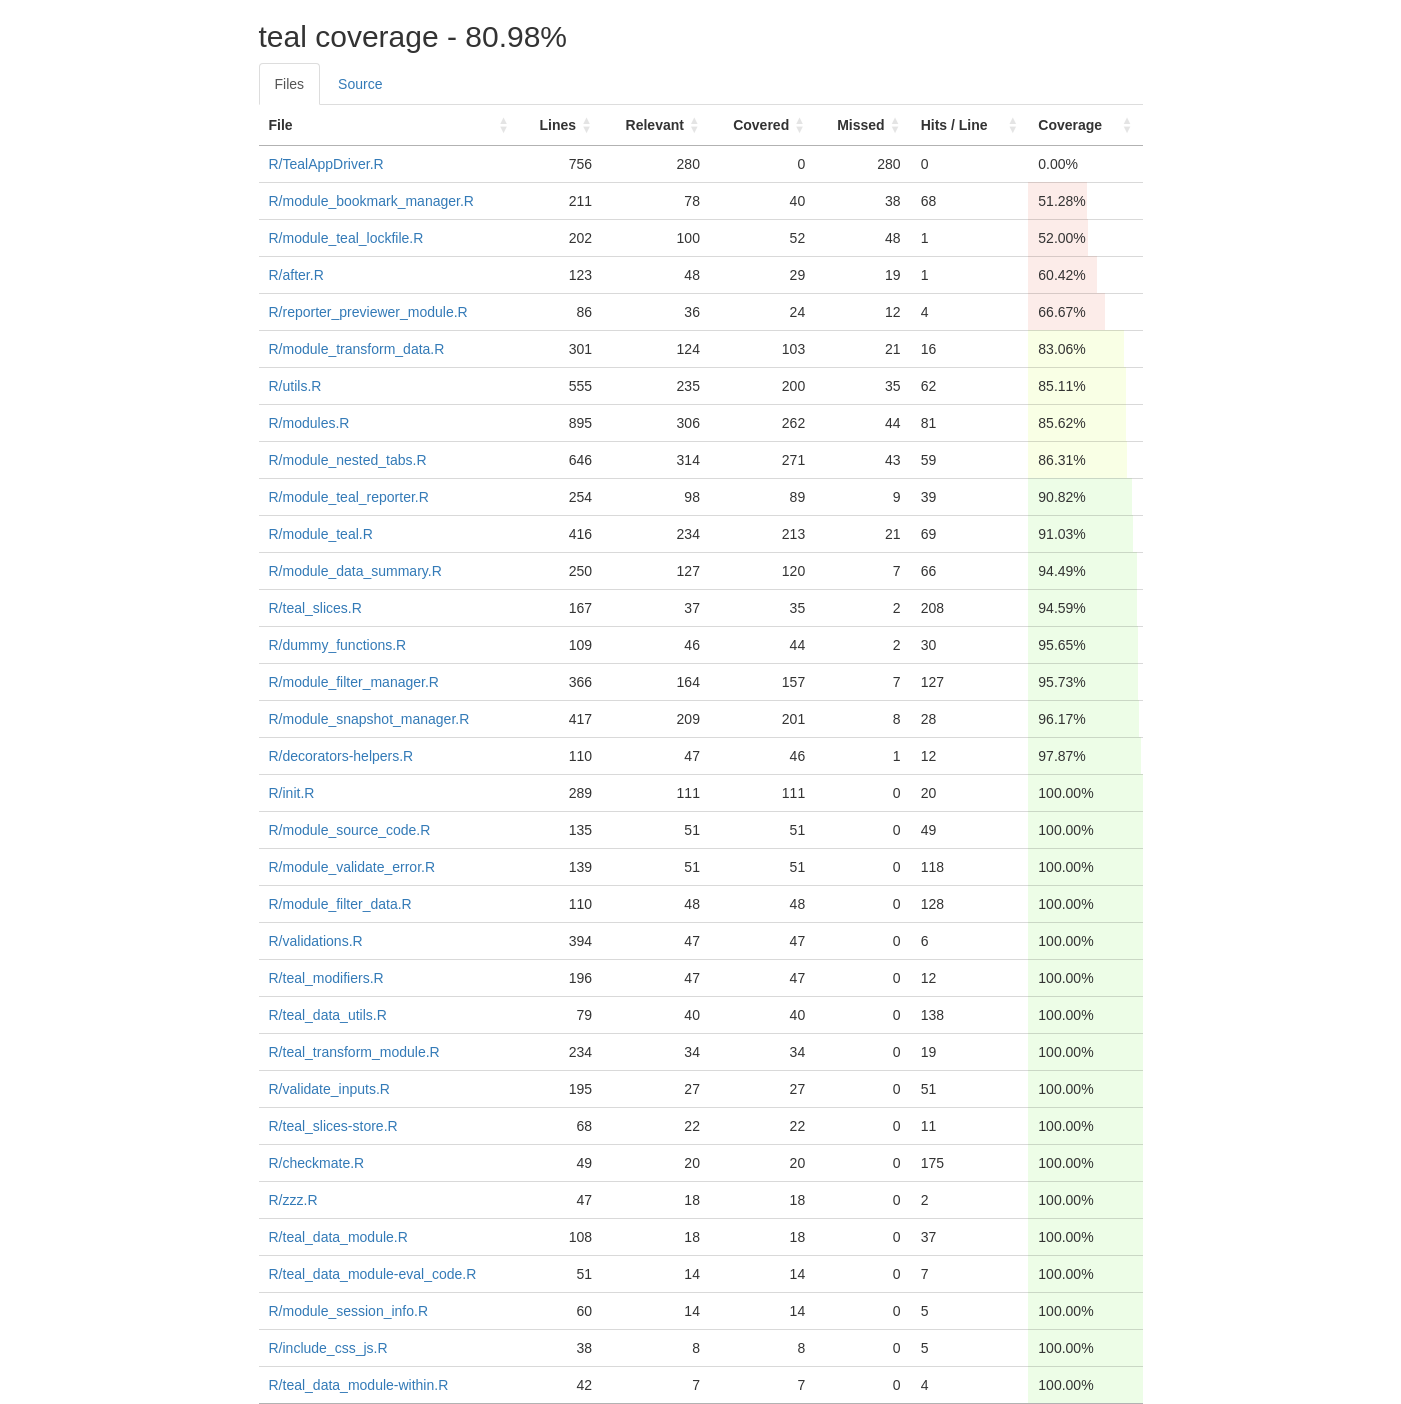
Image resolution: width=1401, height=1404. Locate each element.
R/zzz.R (293, 1200)
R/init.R (292, 793)
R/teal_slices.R (315, 608)
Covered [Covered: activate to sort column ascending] (761, 125)
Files (290, 84)
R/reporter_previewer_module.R (368, 312)
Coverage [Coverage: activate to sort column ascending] (1070, 125)
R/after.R (296, 275)
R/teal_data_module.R (338, 1237)
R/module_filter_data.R (340, 904)
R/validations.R (316, 941)
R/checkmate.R (317, 1163)
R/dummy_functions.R (338, 645)
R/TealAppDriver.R (326, 164)
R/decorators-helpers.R (341, 756)
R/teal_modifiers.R (326, 978)
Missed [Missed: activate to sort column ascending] (860, 125)
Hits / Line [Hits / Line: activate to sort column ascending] (954, 125)
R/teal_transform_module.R (354, 1052)
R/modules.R (309, 423)
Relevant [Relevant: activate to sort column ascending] (655, 125)
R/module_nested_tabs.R (348, 460)
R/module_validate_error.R (352, 867)
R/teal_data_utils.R (328, 1015)
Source (360, 84)
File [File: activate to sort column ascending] (281, 125)
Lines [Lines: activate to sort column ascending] (557, 125)
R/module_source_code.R (350, 830)
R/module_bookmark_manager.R (371, 201)
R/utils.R (295, 386)
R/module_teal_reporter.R (349, 497)
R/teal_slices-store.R (333, 1126)
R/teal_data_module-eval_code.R (373, 1274)
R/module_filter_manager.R (354, 682)
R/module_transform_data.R (357, 349)
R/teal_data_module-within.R (359, 1385)
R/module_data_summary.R (355, 571)
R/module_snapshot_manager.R (369, 719)
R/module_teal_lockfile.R (346, 238)
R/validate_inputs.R (329, 1089)
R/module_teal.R (321, 534)
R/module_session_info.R (349, 1311)
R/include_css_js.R (328, 1348)
